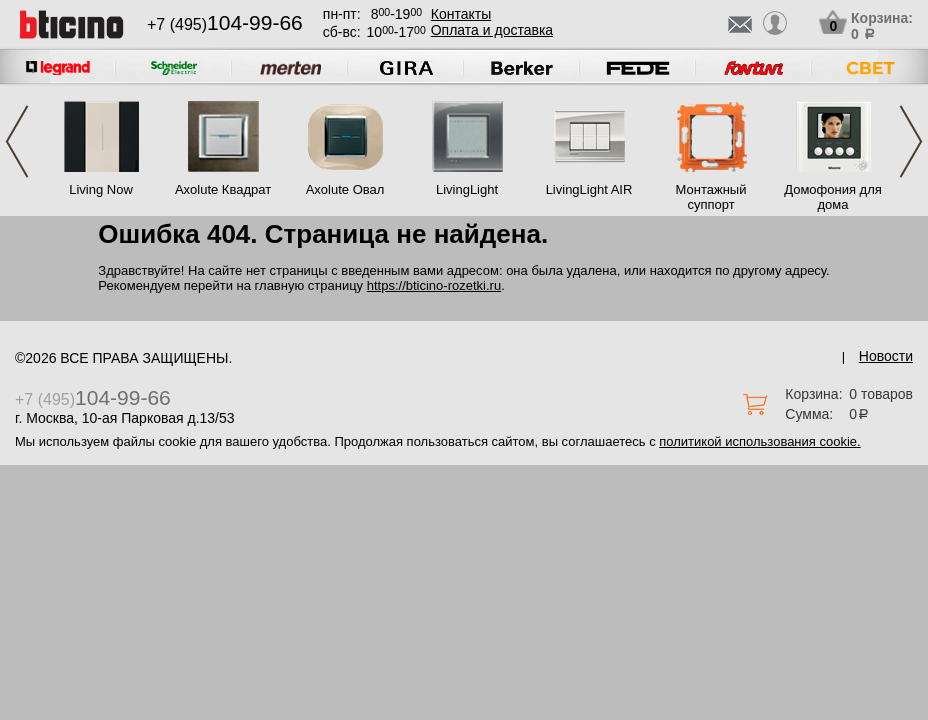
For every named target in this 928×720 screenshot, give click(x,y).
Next (911, 141)
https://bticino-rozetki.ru (434, 285)
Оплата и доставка (492, 30)
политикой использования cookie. (759, 441)
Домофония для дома (833, 197)
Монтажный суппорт (711, 197)
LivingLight (467, 189)
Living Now (101, 189)
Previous (17, 141)
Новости (886, 356)
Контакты (461, 14)
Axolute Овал (345, 189)
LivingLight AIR (589, 189)
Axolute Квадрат (223, 189)
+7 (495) (225, 24)
